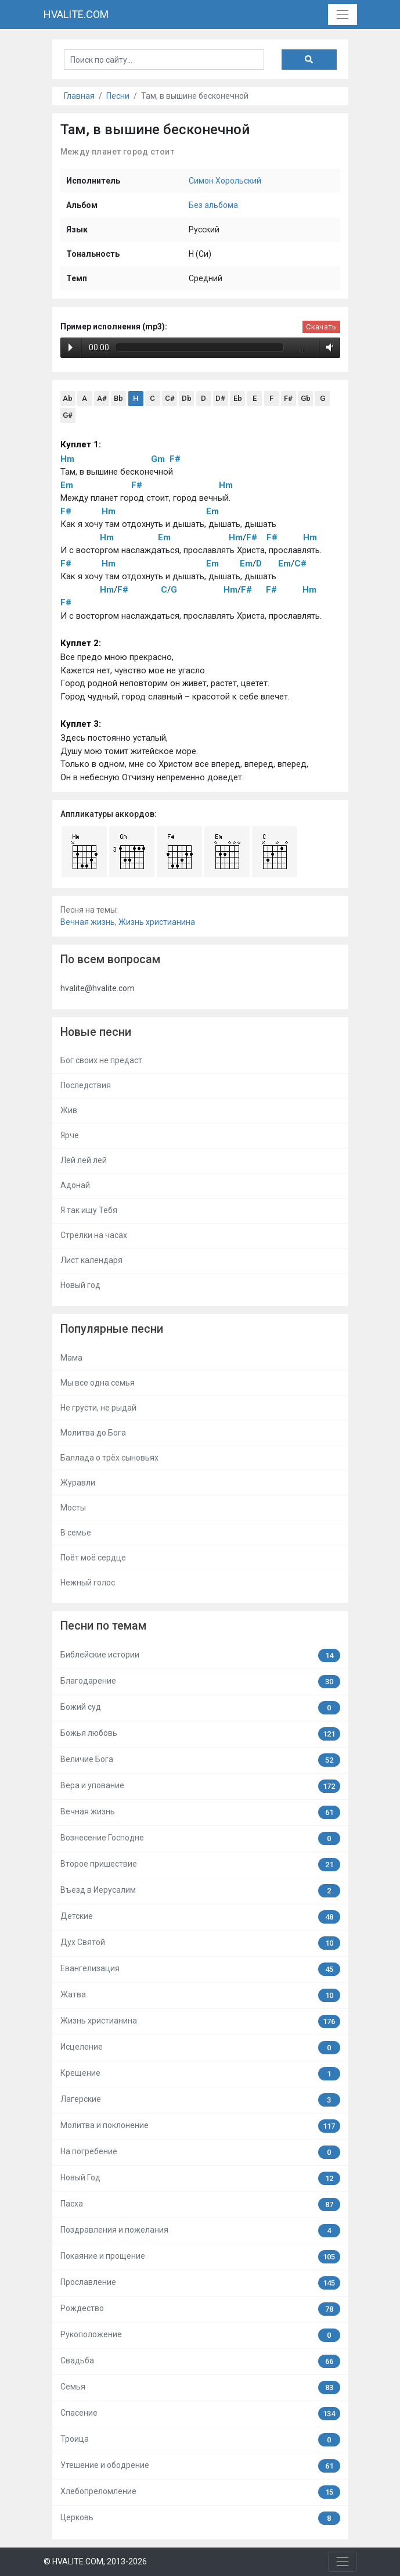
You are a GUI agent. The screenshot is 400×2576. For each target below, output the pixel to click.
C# (170, 398)
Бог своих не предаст (101, 1060)
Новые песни (95, 1032)
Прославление (200, 2283)
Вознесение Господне (200, 1838)
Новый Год (200, 2178)
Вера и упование (200, 1786)
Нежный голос (87, 1582)
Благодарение (200, 1681)
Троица (200, 2439)
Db (187, 398)
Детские (200, 1917)
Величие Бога (200, 1760)
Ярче (69, 1135)
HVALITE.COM (76, 14)
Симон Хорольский (225, 180)
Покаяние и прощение (200, 2256)
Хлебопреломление (200, 2492)
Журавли (77, 1482)
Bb (118, 398)
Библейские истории (200, 1655)
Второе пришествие (200, 1864)
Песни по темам (103, 1626)
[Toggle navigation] (342, 14)
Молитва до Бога (93, 1432)
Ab (68, 398)
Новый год (80, 1285)
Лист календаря (91, 1260)
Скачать (321, 326)
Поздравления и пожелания (200, 2230)
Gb (306, 398)
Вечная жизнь (87, 922)
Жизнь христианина (156, 922)
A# (102, 398)
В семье (75, 1532)
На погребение (200, 2152)
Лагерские (200, 2100)
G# (68, 415)
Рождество (200, 2309)
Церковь (200, 2518)
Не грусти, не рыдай (98, 1407)
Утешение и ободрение (200, 2466)
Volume (327, 347)
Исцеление (200, 2047)
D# (220, 398)
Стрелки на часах (93, 1235)
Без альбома (213, 205)
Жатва (200, 1995)
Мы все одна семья (97, 1382)
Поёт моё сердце (93, 1557)
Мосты (73, 1507)
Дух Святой (200, 1943)
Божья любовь (200, 1734)
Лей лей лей (83, 1160)
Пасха (200, 2204)
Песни (117, 96)
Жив (68, 1110)
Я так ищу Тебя (88, 1210)
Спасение (200, 2413)
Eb (237, 398)
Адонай (75, 1185)
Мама (71, 1357)
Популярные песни (111, 1329)
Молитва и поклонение (200, 2126)
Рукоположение (200, 2335)
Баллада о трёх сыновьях (109, 1457)
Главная (79, 96)
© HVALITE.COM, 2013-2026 (95, 2561)
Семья (200, 2387)
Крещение (200, 2073)
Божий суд (200, 1707)
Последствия (85, 1085)
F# (288, 398)
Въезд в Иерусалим (200, 1890)
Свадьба (200, 2361)
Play (71, 347)
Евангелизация (200, 1969)
